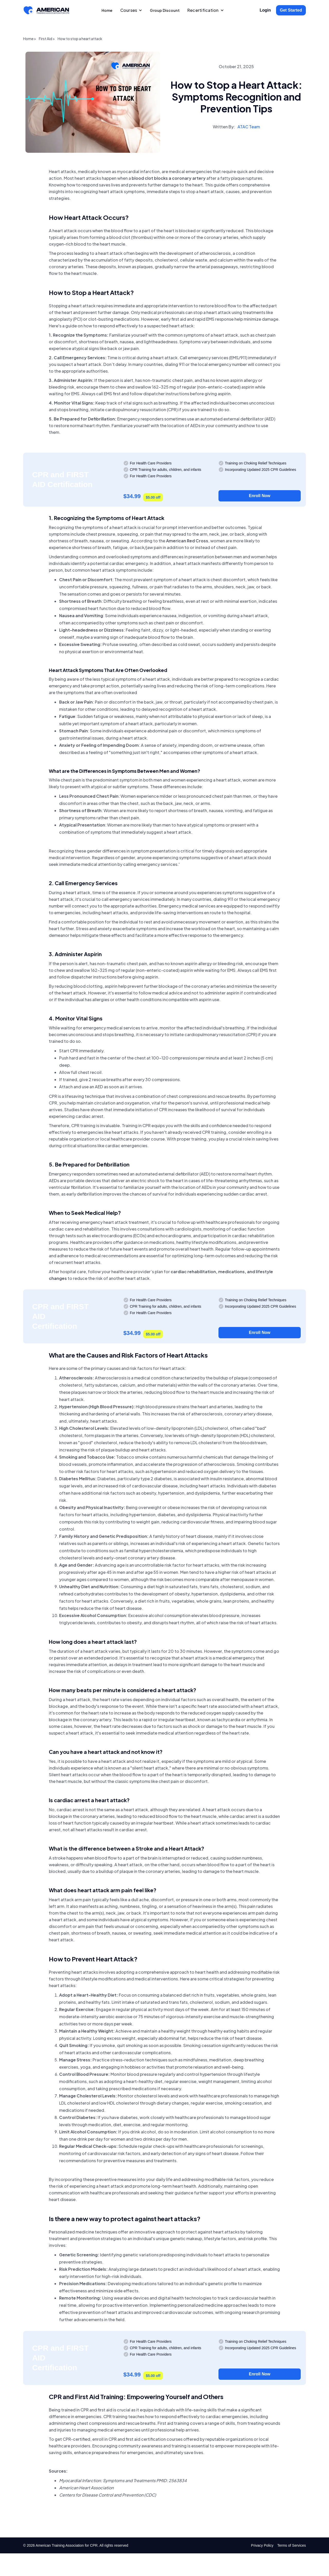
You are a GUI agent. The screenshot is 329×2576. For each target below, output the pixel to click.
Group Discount (165, 10)
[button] (131, 10)
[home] (46, 10)
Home (107, 10)
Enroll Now (259, 495)
